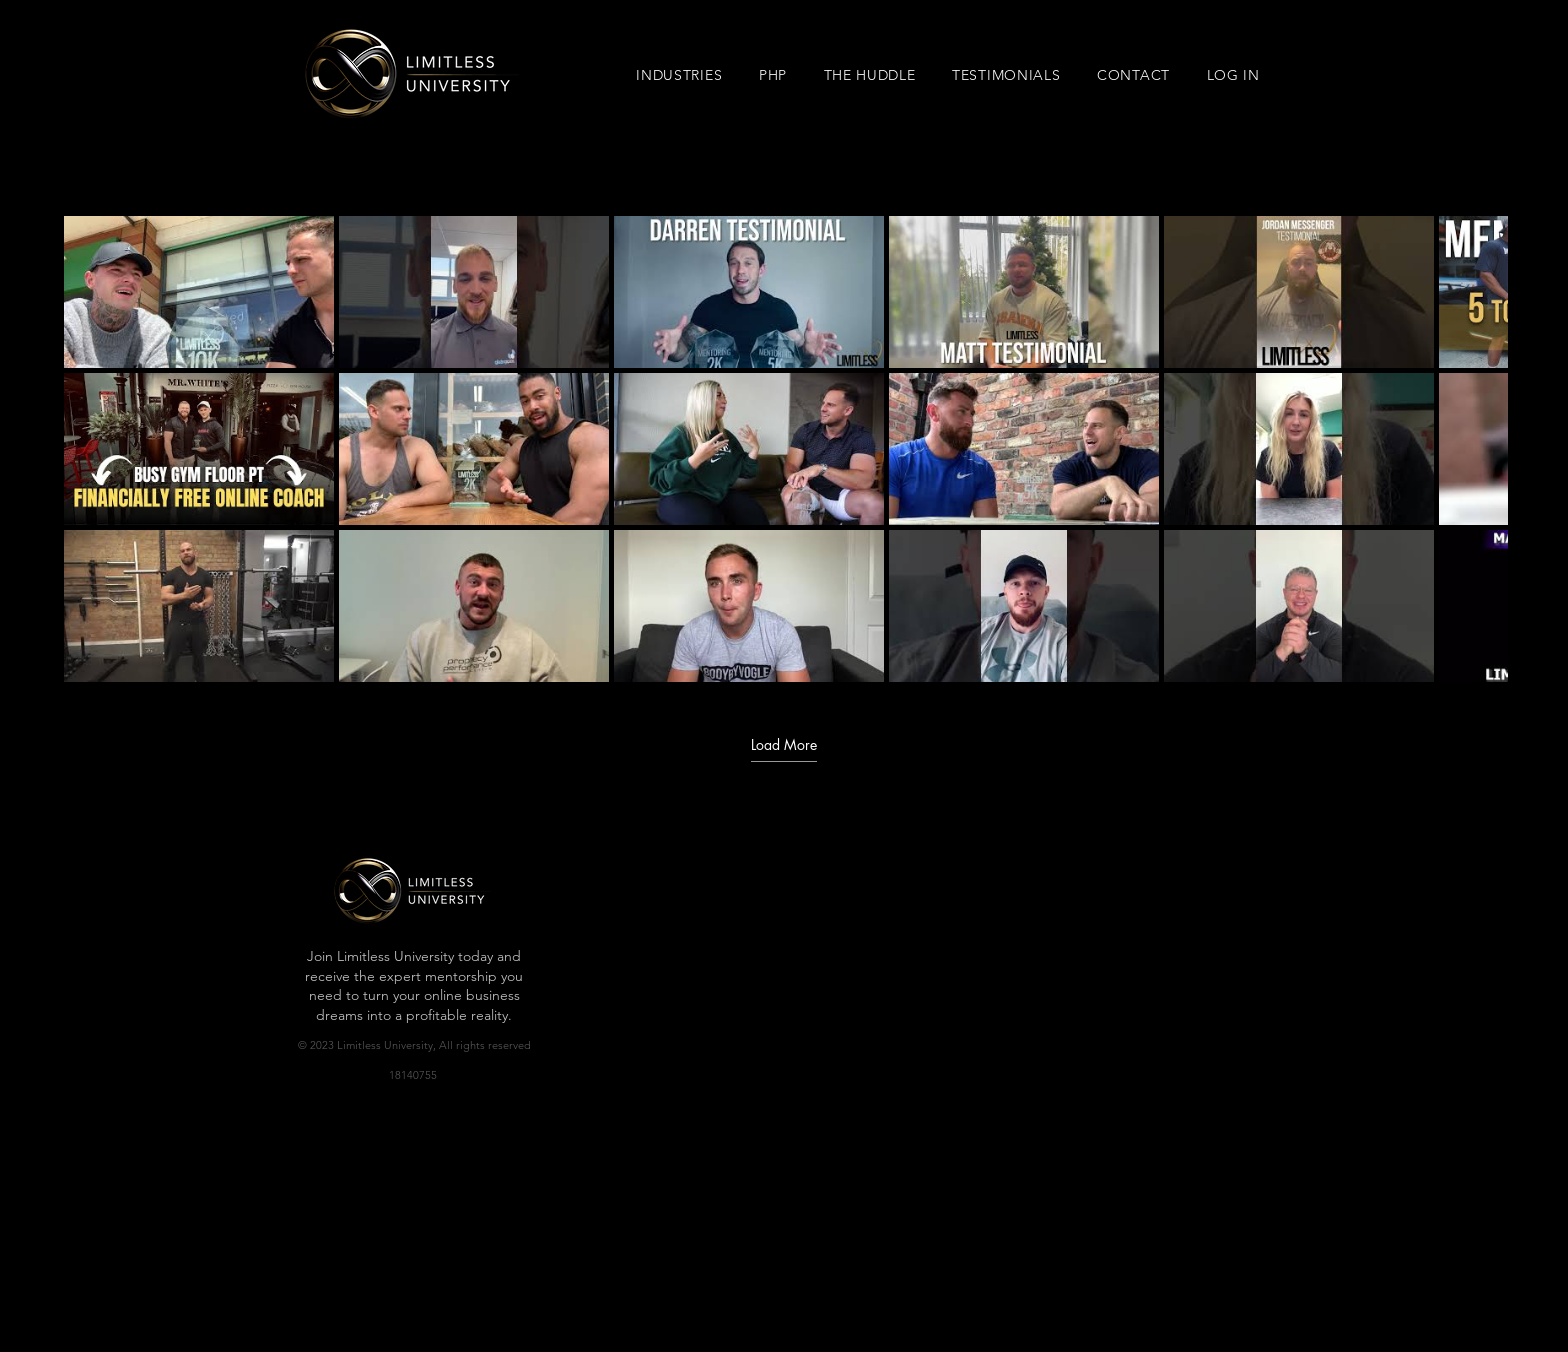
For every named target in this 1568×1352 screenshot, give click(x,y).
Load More (784, 745)
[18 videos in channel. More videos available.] (784, 449)
